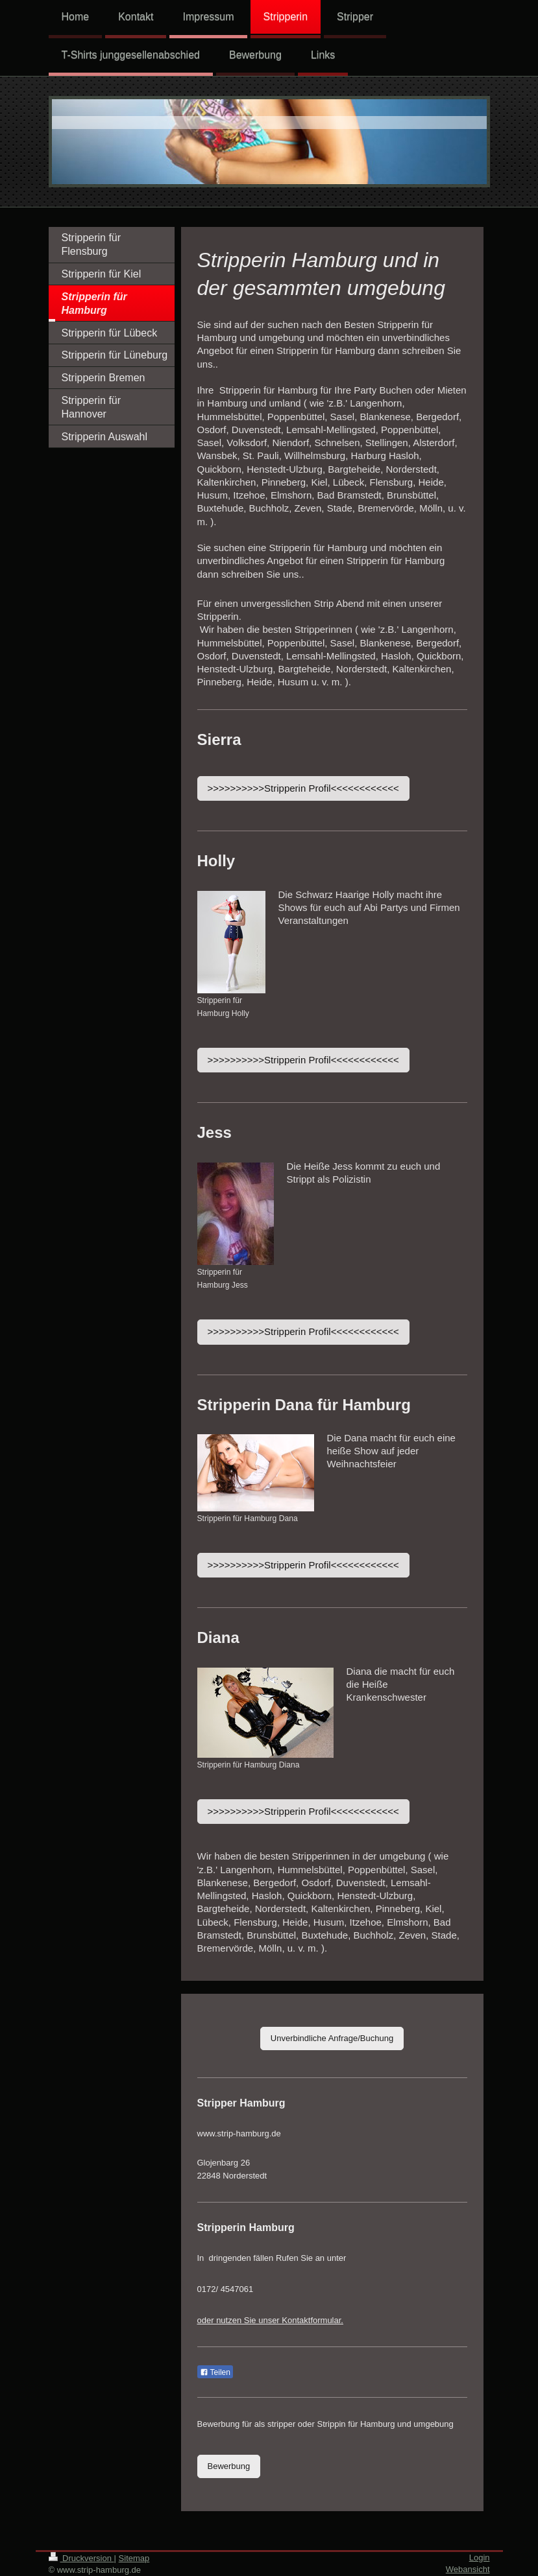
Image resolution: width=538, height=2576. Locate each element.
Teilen (215, 2372)
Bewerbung (229, 2466)
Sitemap (134, 2558)
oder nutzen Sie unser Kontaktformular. (270, 2320)
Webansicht (468, 2569)
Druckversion (81, 2558)
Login (479, 2557)
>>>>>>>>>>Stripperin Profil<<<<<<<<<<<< (303, 788)
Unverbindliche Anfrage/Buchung (332, 2038)
